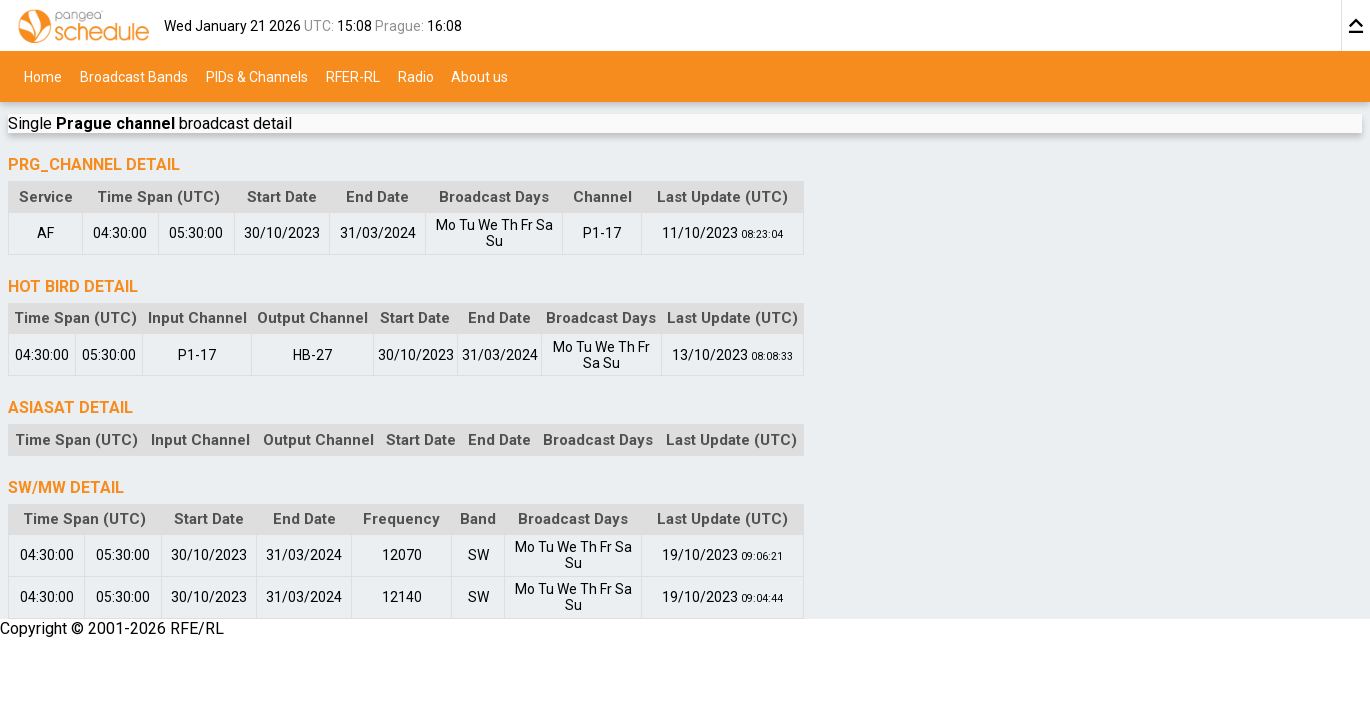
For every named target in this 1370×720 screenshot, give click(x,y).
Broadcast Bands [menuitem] (134, 76)
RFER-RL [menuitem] (353, 76)
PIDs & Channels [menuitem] (257, 76)
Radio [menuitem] (416, 76)
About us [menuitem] (479, 76)
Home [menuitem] (43, 76)
